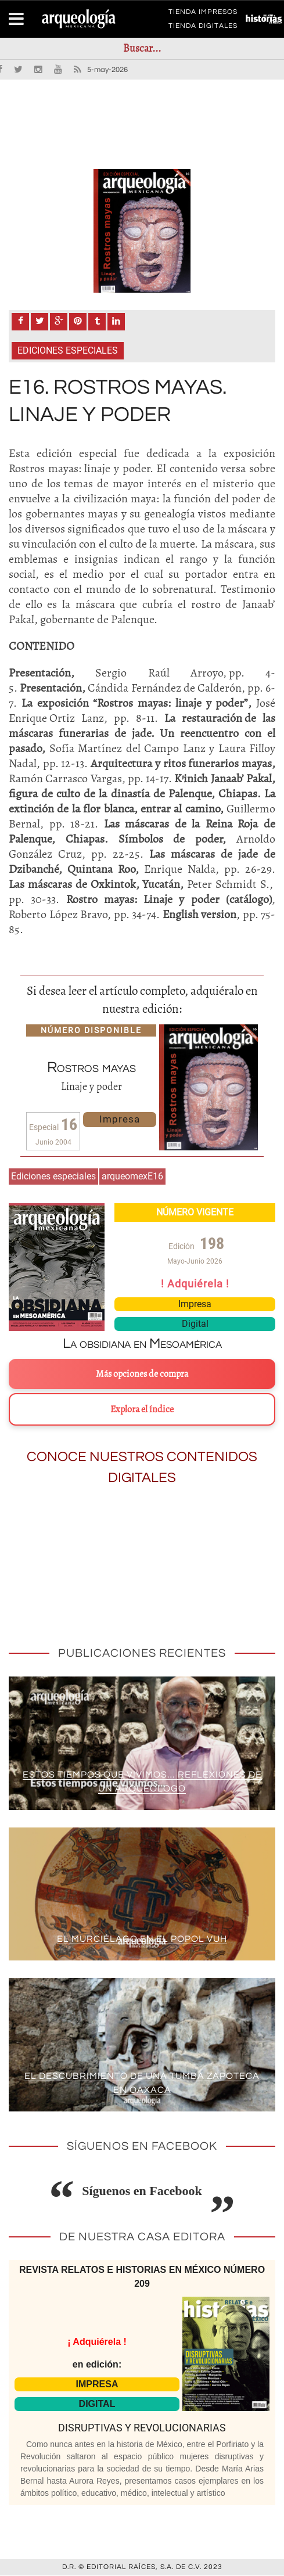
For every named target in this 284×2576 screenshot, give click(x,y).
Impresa (119, 1120)
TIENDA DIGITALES (203, 28)
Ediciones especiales (67, 351)
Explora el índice (142, 1410)
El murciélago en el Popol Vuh (142, 1940)
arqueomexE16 (132, 1177)
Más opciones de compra (142, 1375)
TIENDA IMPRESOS (203, 14)
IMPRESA (97, 2385)
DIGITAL (97, 2404)
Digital (195, 1324)
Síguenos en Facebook (142, 2192)
